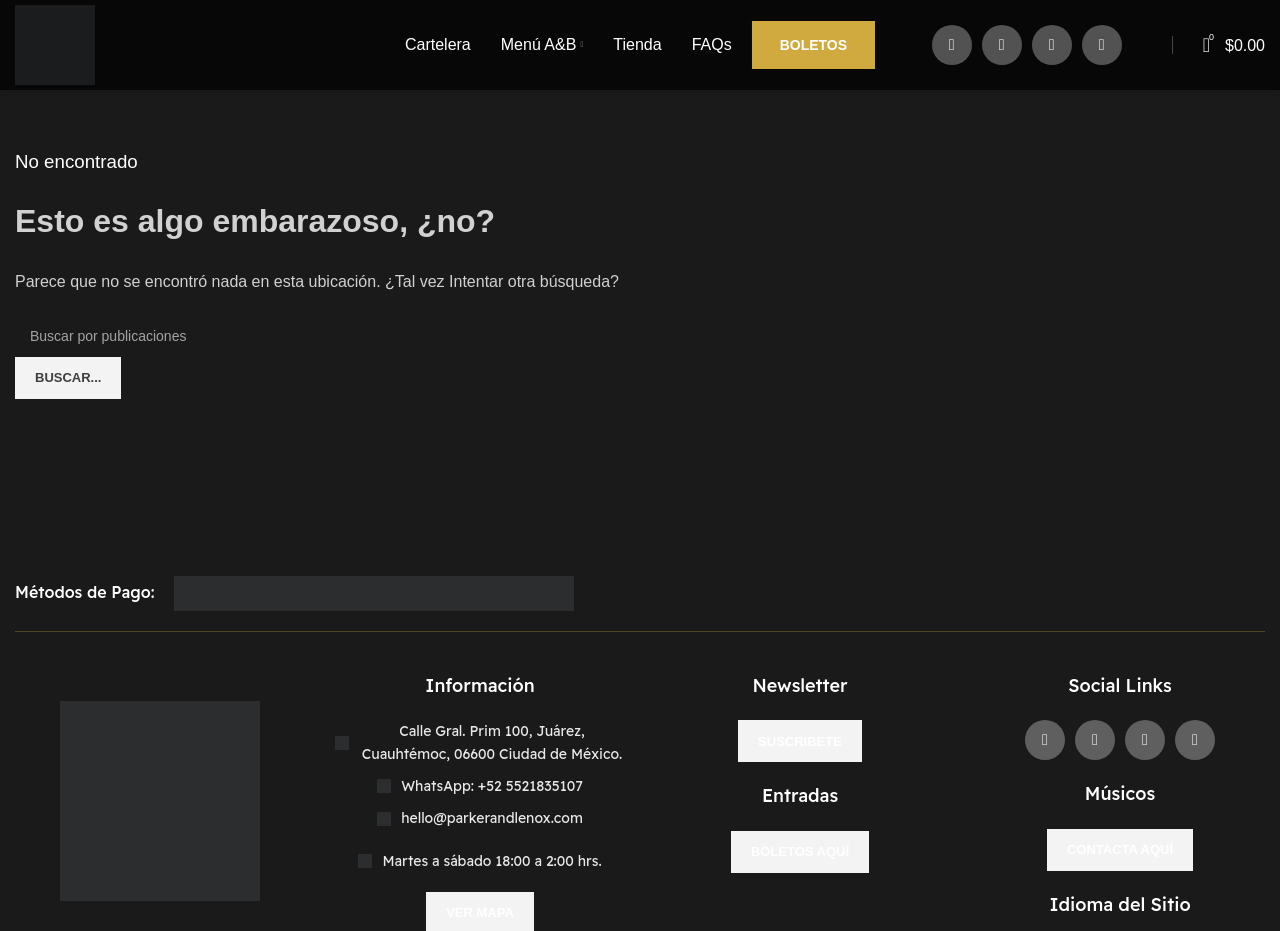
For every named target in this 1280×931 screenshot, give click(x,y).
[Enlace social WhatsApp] (1102, 45)
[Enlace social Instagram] (1052, 45)
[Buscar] (640, 336)
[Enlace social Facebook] (952, 45)
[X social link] (1002, 45)
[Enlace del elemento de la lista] (480, 786)
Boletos (813, 45)
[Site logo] (55, 43)
